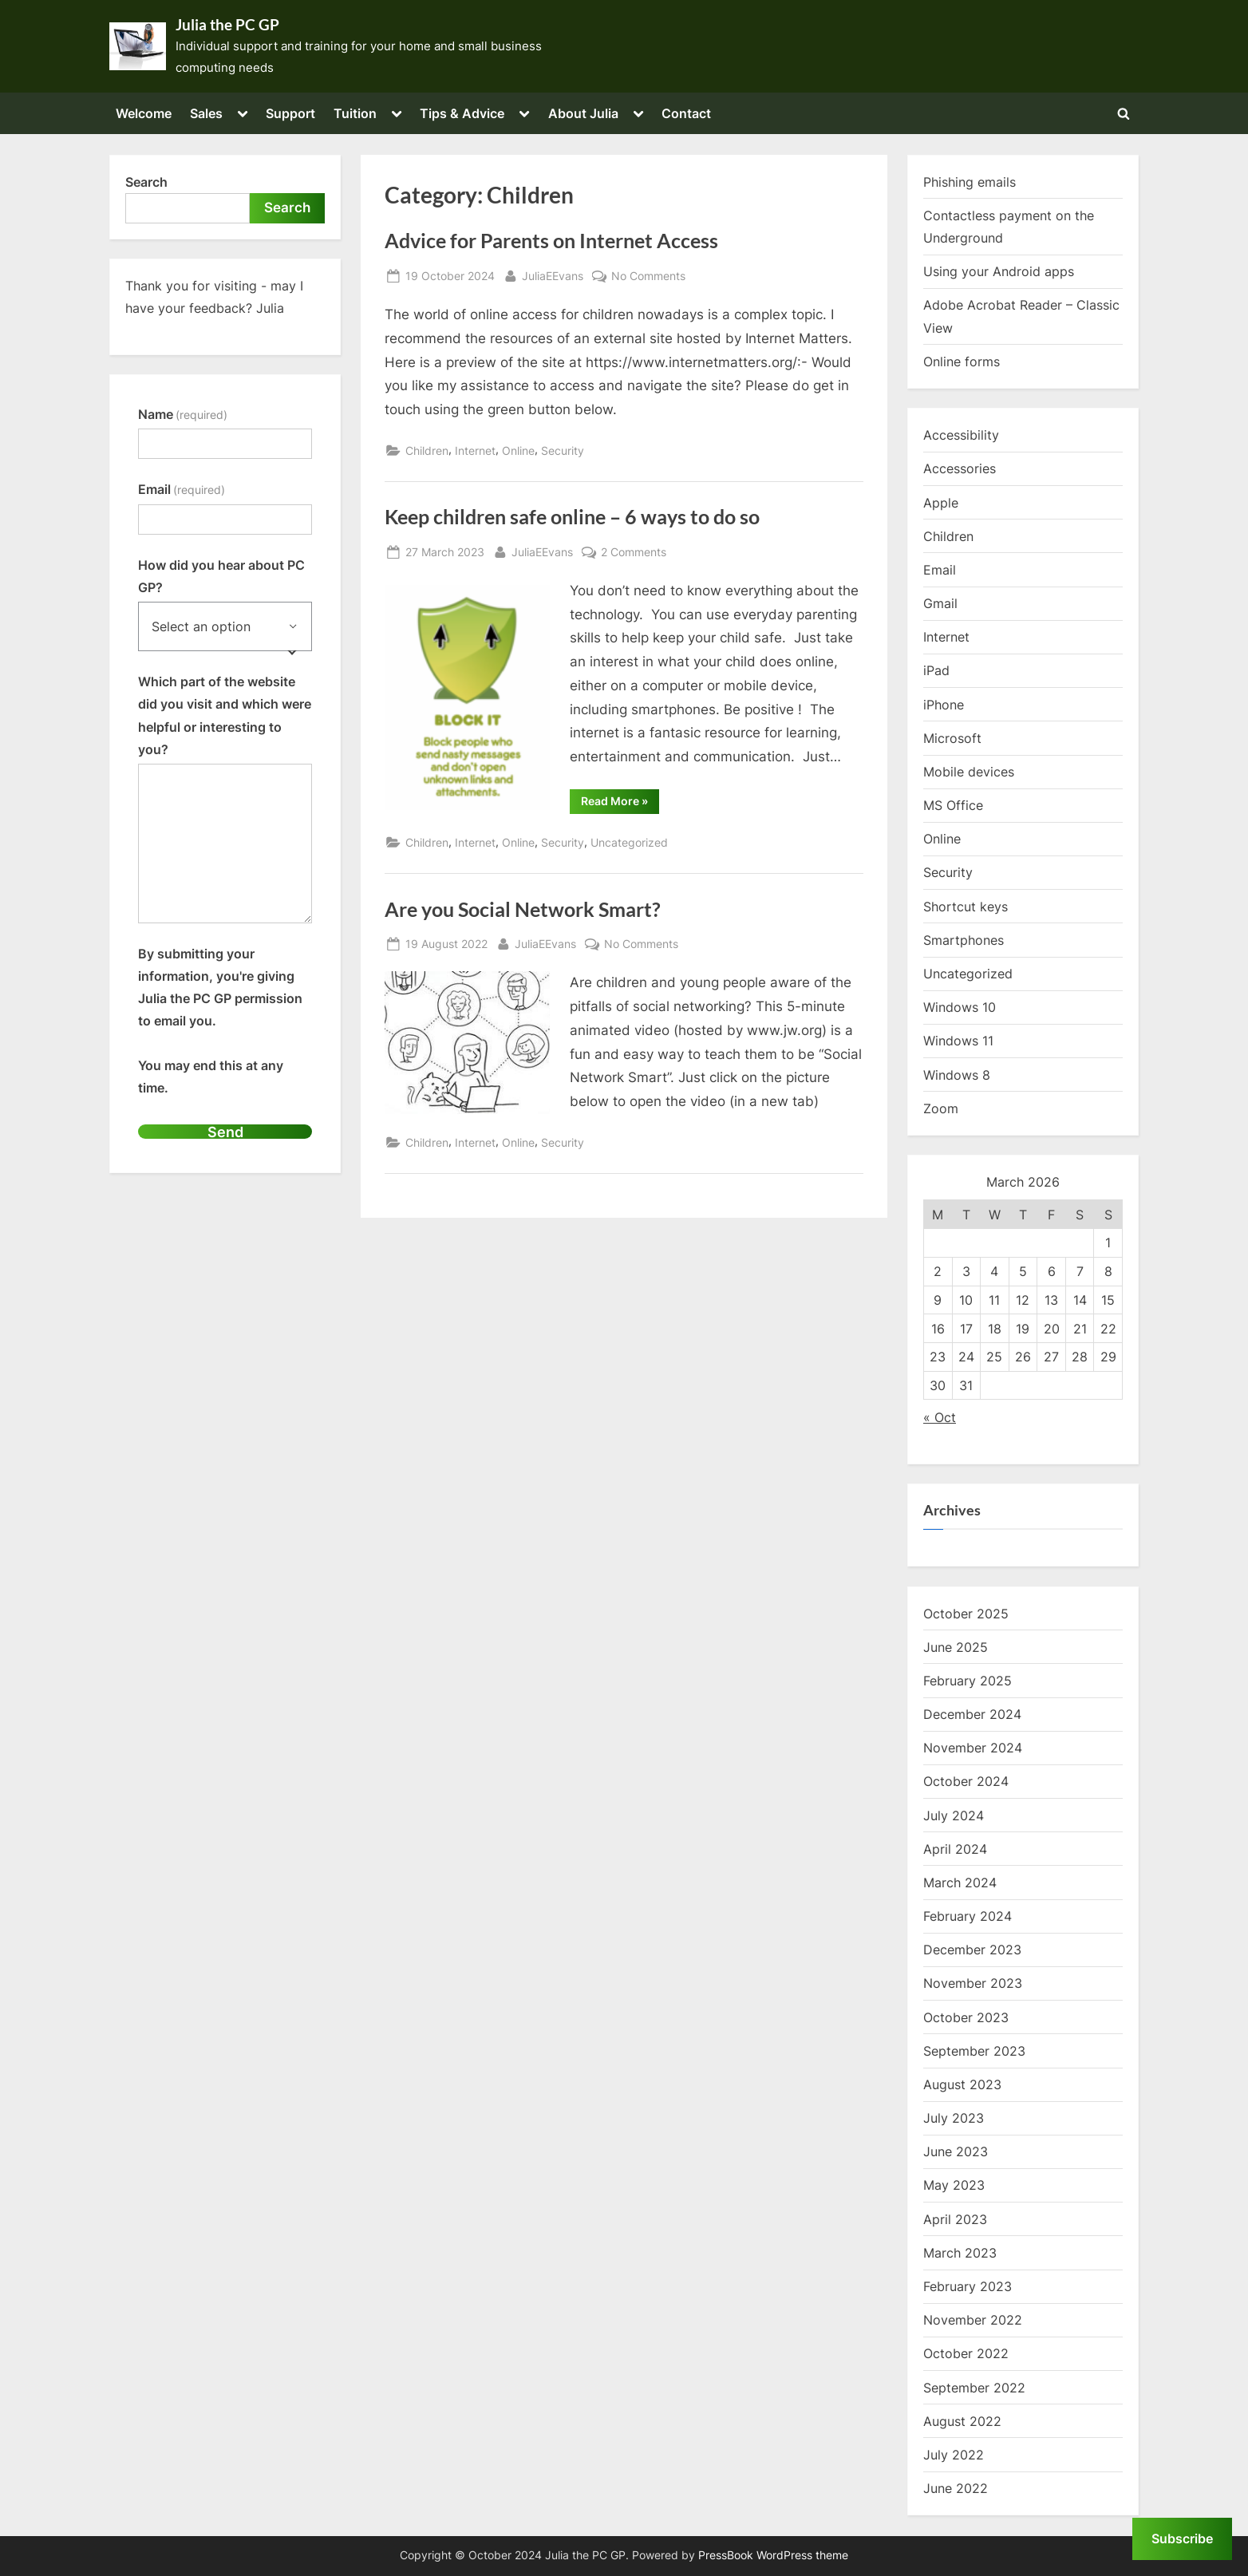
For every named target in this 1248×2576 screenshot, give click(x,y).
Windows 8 (956, 1075)
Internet (475, 450)
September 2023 (974, 2051)
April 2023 (955, 2219)
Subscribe (1182, 2538)
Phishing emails (969, 182)
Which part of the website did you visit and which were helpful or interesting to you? (224, 715)
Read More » (620, 803)
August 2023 (962, 2084)
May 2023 (954, 2185)
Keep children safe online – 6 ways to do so (572, 516)
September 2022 (974, 2388)
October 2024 (966, 1781)
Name (182, 414)
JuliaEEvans (552, 274)
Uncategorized (629, 842)
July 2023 (953, 2118)
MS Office (953, 805)
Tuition (355, 113)
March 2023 (960, 2253)
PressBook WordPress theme (773, 2555)
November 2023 (972, 1983)
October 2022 (966, 2353)
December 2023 (972, 1950)
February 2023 (967, 2286)
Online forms (961, 361)
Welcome (144, 113)
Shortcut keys (965, 907)
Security (562, 450)
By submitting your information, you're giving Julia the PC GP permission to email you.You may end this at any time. (220, 1021)
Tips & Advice (462, 113)
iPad (936, 670)
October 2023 (966, 2017)
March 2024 (960, 1883)
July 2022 (953, 2455)
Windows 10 (959, 1007)
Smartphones (963, 940)
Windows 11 (958, 1041)
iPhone (943, 705)
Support (290, 113)
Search (146, 182)
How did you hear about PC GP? (221, 576)
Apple (940, 503)
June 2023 (955, 2151)
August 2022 (962, 2421)
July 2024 (953, 1815)
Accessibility (961, 435)
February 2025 (967, 1681)
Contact (686, 113)
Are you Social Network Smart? (523, 909)
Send (225, 1131)
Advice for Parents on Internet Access (551, 240)
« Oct (939, 1417)
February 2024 (967, 1916)
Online (518, 450)
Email (181, 489)
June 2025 (955, 1647)
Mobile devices (968, 772)
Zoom (940, 1108)
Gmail (940, 603)
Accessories (959, 468)
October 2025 (966, 1614)
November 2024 (972, 1748)
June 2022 (955, 2488)
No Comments (648, 276)
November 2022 (972, 2320)
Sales (206, 113)
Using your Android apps (998, 271)
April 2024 (955, 1849)
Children (426, 450)
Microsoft (952, 738)
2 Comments (633, 552)
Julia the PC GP (227, 25)
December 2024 (972, 1714)
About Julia (583, 113)
